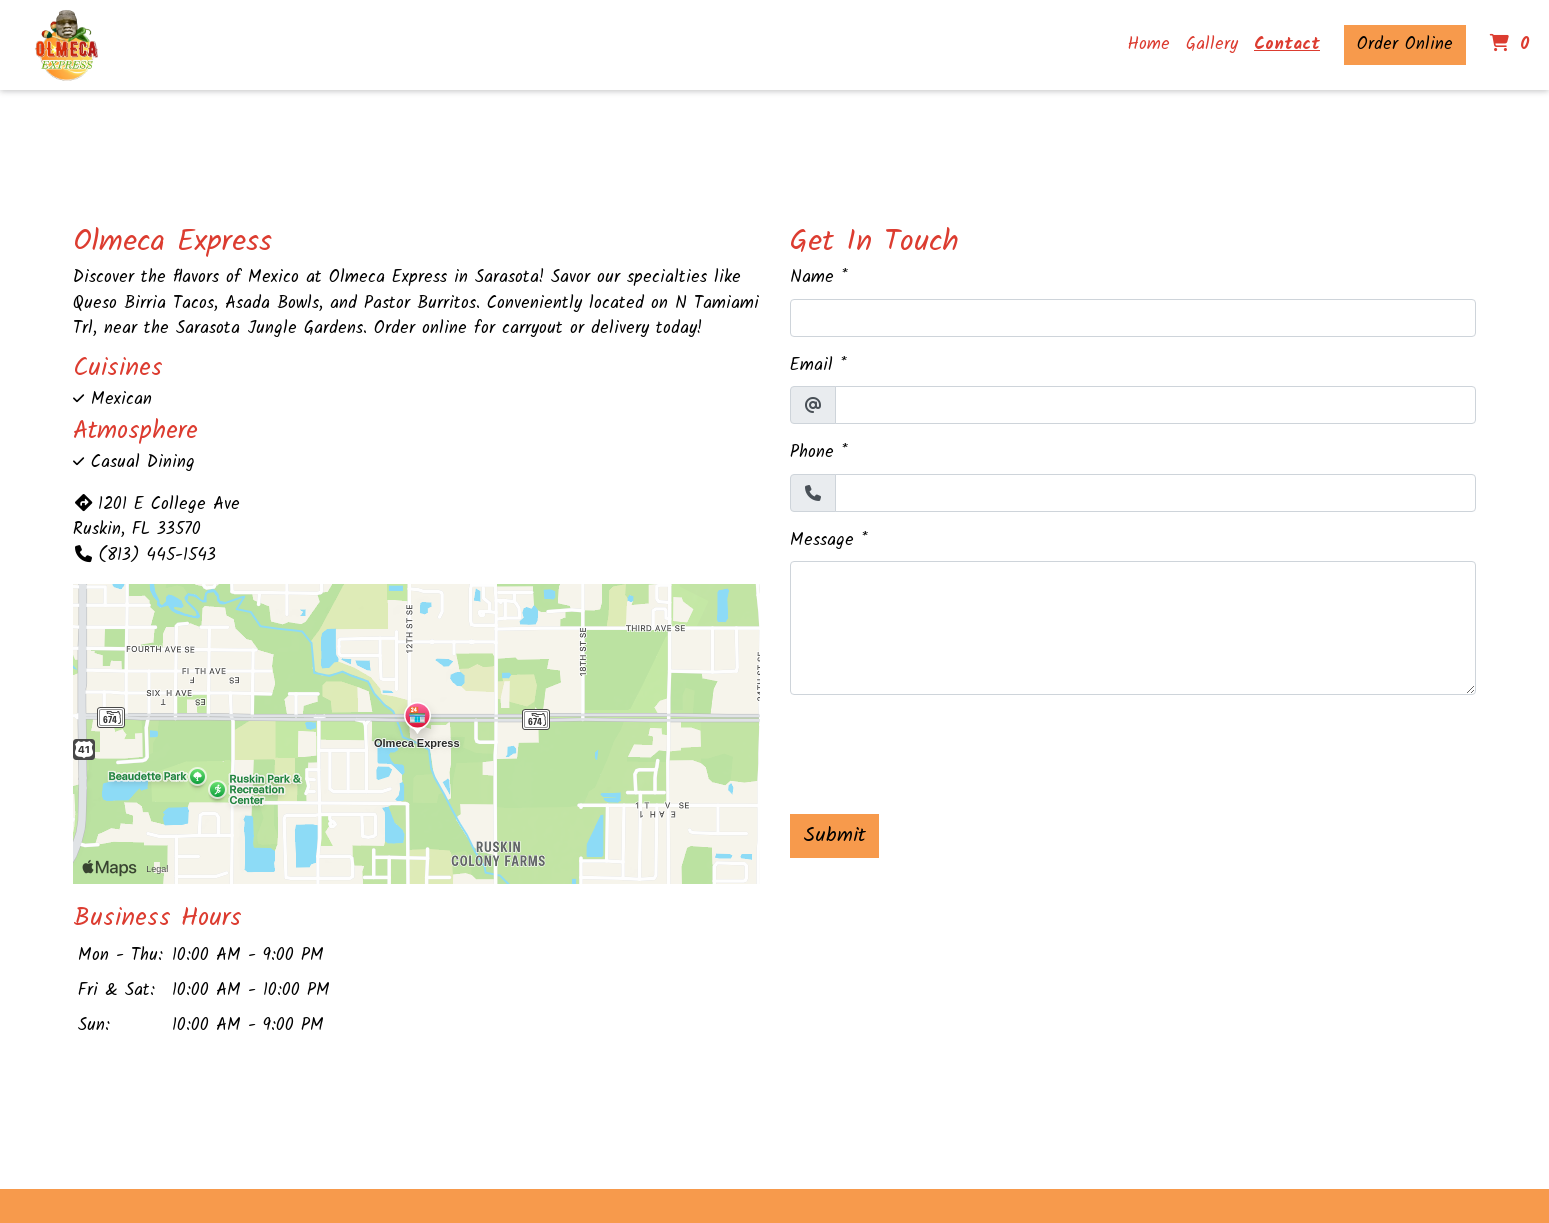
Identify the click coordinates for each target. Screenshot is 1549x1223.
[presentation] (942, 750)
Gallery (1212, 44)
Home (1149, 44)
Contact (1287, 44)
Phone (812, 453)
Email (811, 366)
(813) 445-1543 (144, 555)
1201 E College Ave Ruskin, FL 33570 (156, 517)
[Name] (1133, 318)
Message (822, 541)
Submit (834, 836)
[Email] (1156, 405)
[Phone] (1156, 493)
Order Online (1405, 44)
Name (812, 278)
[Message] (1133, 628)
